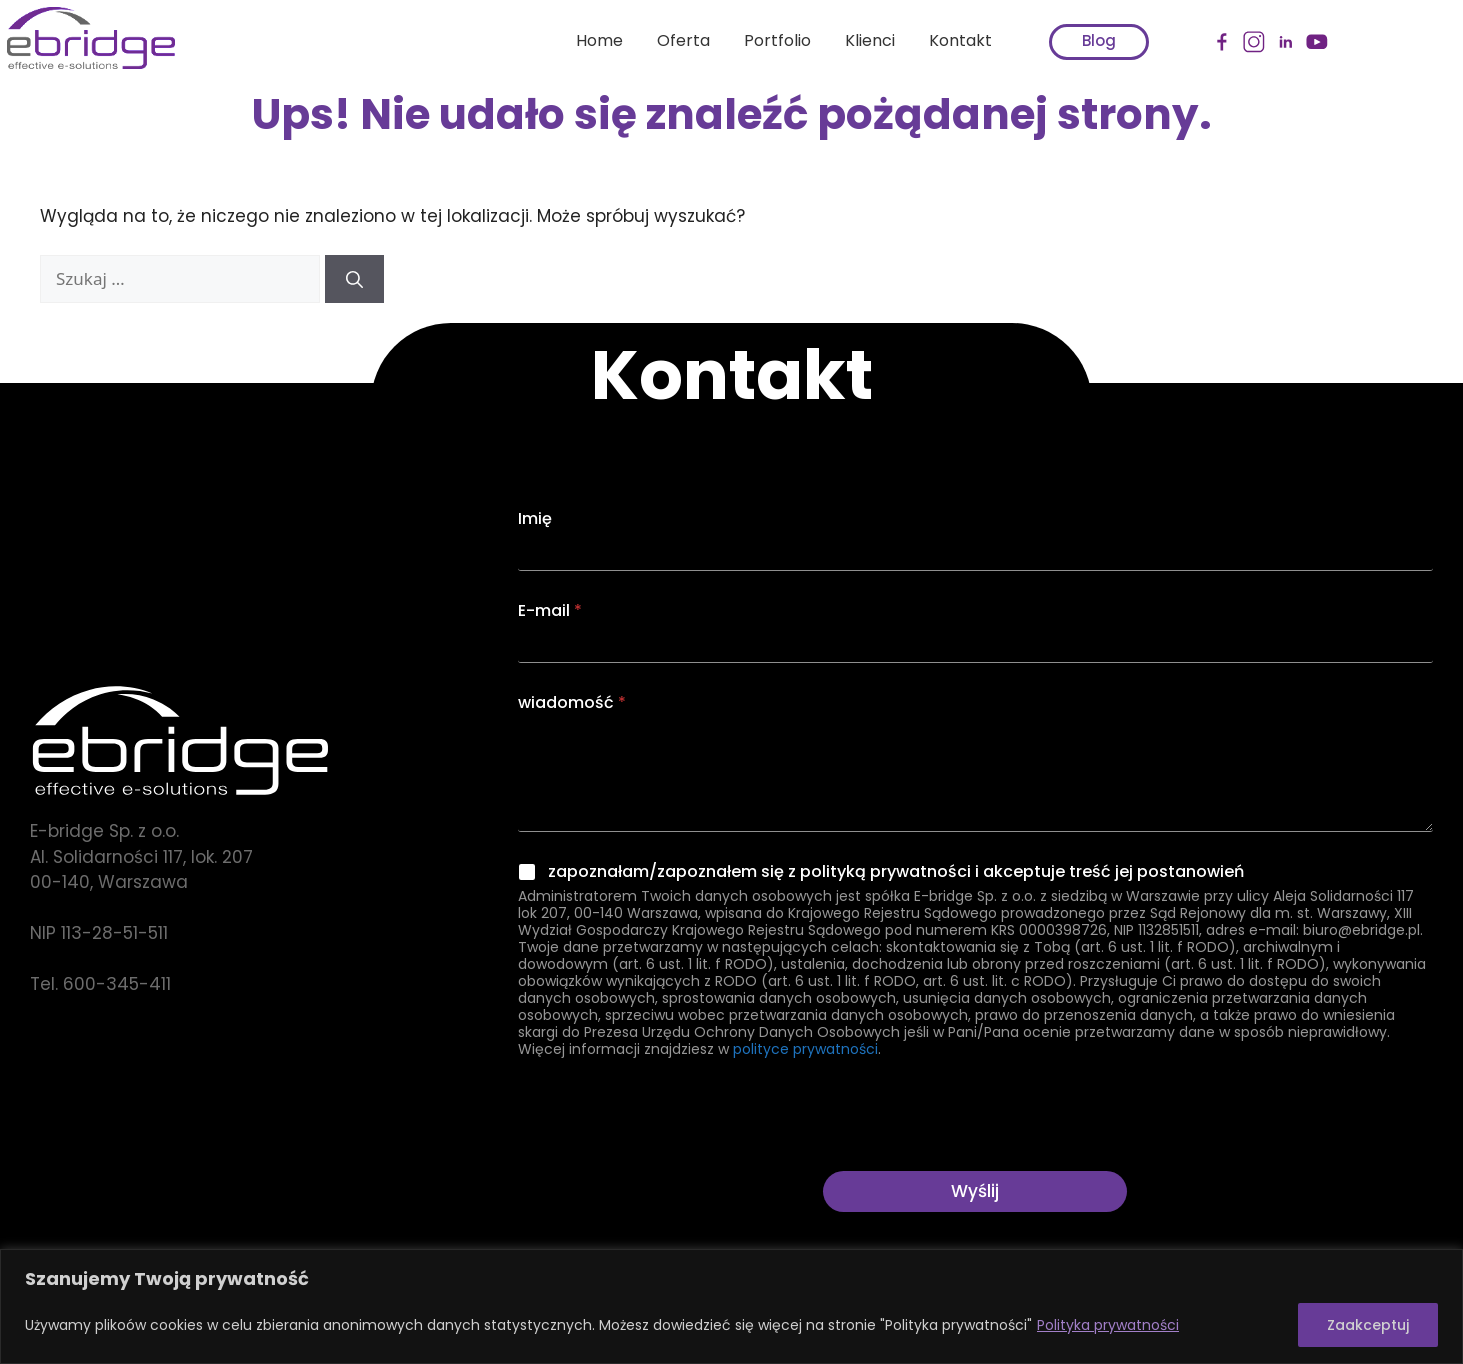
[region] (731, 1306)
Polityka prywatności (1108, 1325)
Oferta (670, 40)
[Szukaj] (354, 279)
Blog (1086, 40)
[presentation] (670, 1158)
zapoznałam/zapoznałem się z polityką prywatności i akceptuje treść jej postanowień (896, 872)
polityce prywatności (805, 1049)
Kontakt (947, 40)
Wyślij (975, 1191)
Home (586, 40)
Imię (535, 518)
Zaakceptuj (1368, 1325)
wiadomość (572, 702)
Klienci (857, 40)
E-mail (550, 610)
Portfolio (764, 40)
